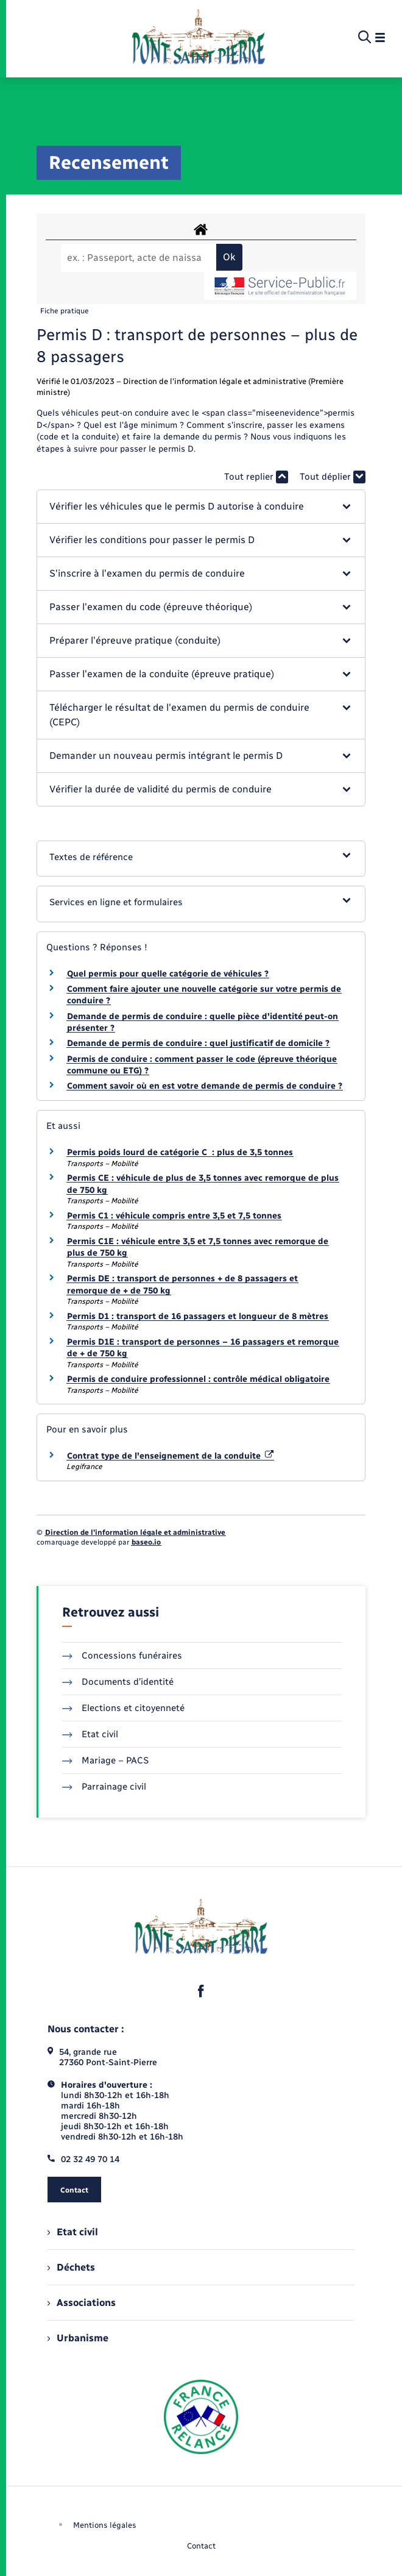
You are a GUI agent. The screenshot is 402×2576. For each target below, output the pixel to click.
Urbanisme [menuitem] (78, 2338)
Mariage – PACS (105, 1760)
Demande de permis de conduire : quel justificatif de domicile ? (198, 1043)
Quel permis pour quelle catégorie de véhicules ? (168, 974)
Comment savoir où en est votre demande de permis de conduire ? (204, 1086)
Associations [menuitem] (82, 2302)
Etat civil (90, 1734)
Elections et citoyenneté (123, 1708)
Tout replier (256, 477)
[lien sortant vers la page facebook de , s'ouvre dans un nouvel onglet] (201, 1991)
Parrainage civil (104, 1786)
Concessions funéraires (122, 1655)
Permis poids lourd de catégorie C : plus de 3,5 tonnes (180, 1152)
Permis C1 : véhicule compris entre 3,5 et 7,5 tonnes (174, 1216)
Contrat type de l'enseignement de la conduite (170, 1456)
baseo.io (146, 1542)
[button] (200, 506)
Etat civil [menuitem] (73, 2232)
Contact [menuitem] (201, 2545)
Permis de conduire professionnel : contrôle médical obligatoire (198, 1379)
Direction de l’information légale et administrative (135, 1532)
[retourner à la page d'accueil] (198, 37)
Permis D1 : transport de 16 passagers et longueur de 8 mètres (197, 1316)
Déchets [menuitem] (71, 2267)
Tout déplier (332, 477)
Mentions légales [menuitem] (104, 2525)
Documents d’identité (118, 1681)
